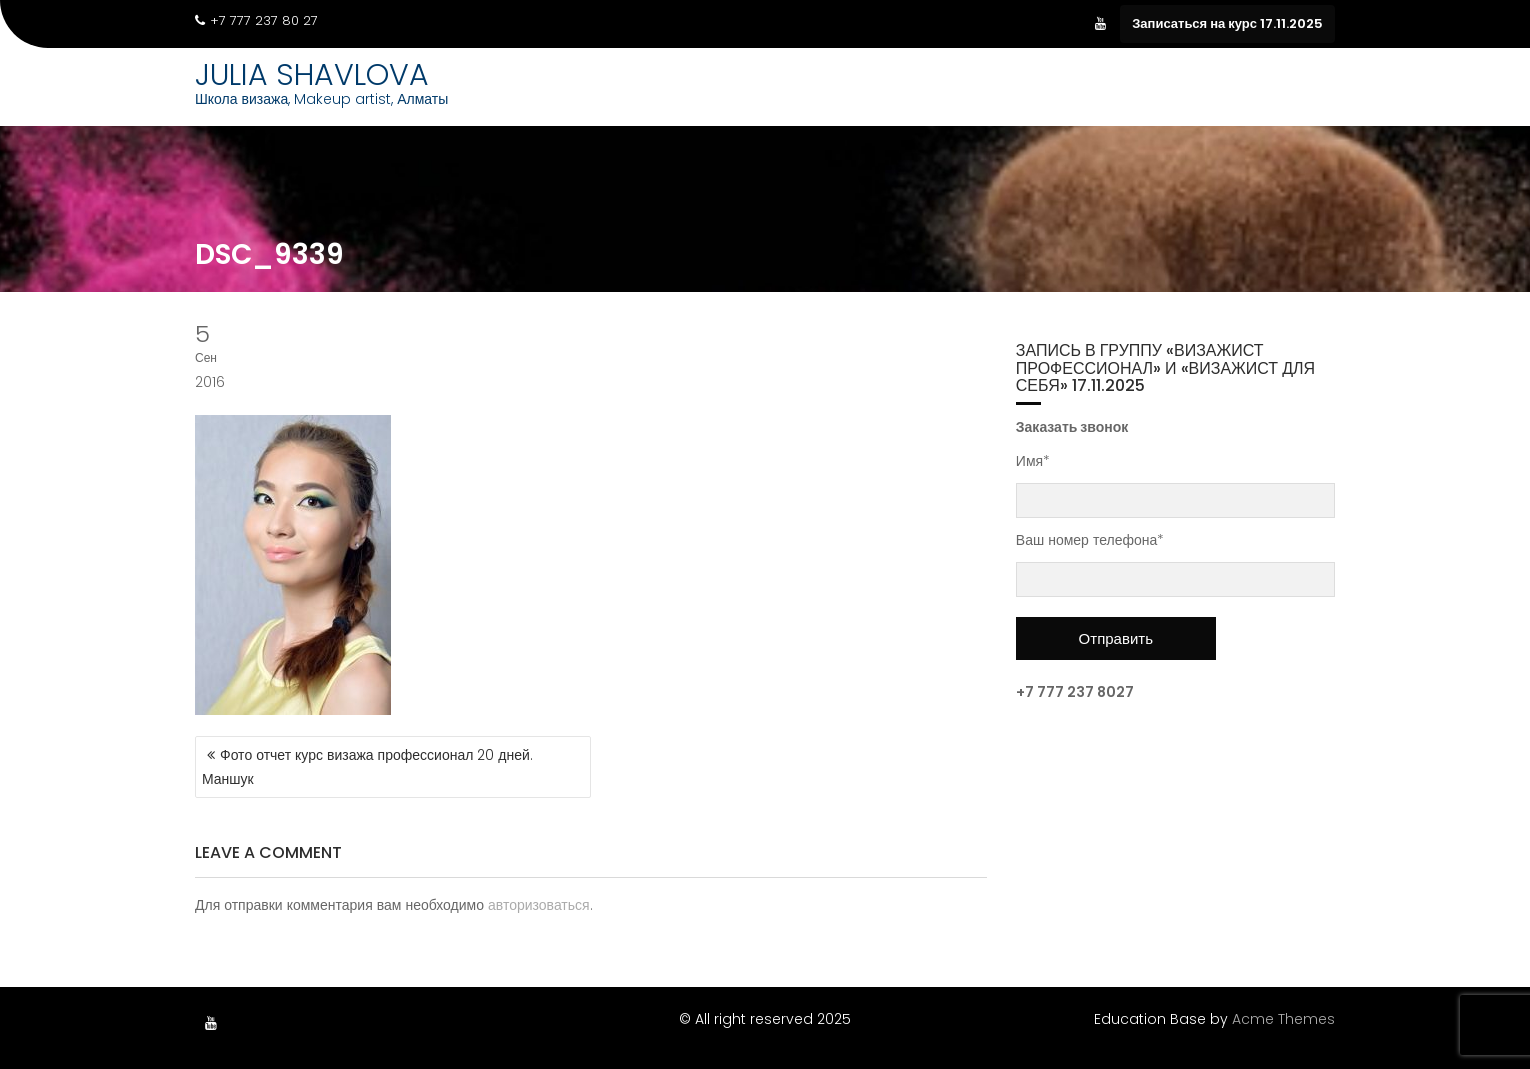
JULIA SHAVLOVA (312, 75)
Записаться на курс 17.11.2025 (1227, 23)
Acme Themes (1283, 1019)
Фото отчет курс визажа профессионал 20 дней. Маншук (367, 767)
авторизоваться (539, 905)
